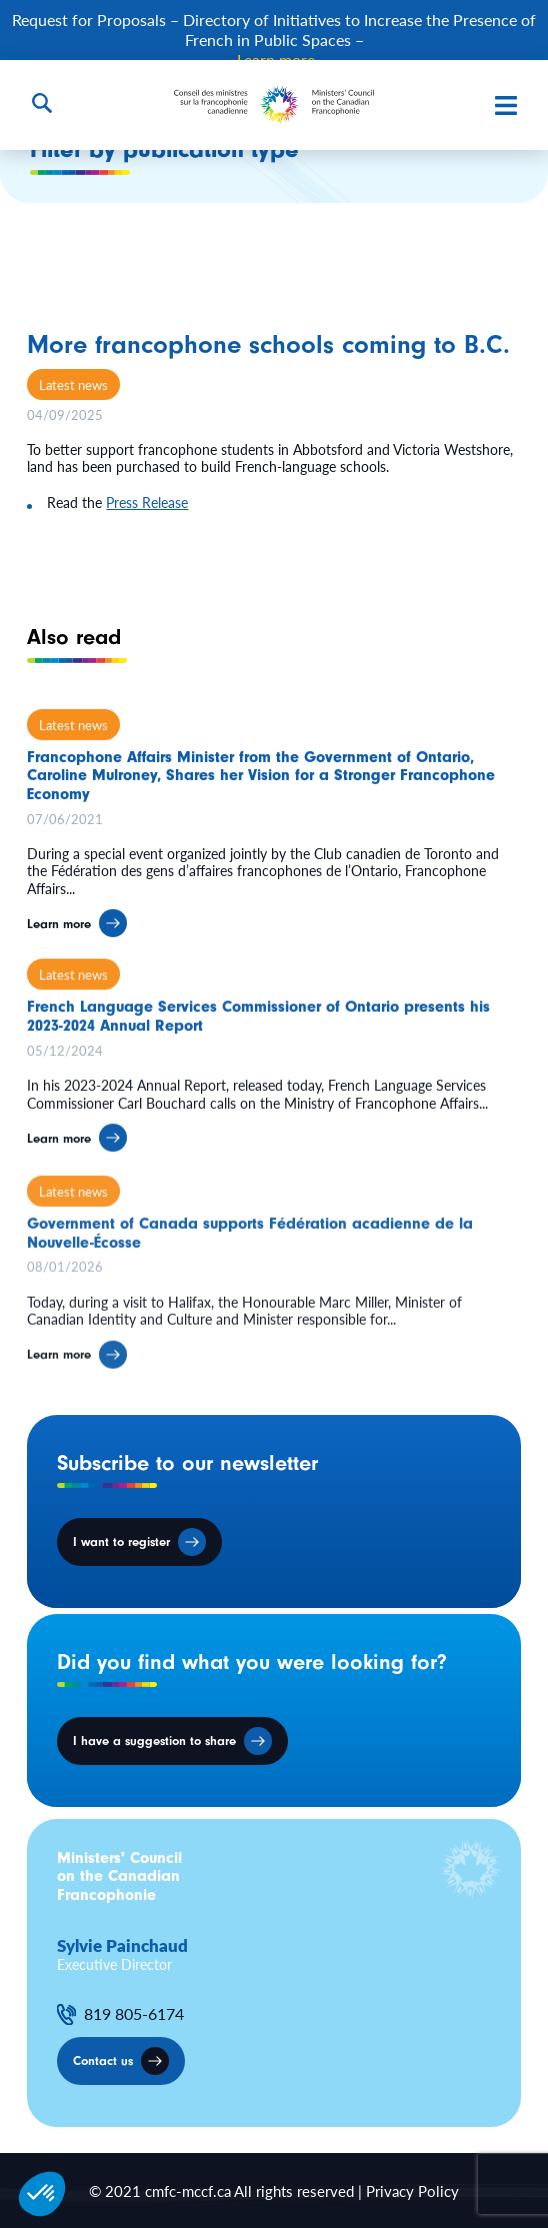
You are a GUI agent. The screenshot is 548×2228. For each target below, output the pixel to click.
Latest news (73, 384)
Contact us (103, 2060)
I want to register (121, 1541)
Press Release (147, 502)
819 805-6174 (134, 2014)
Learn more (59, 939)
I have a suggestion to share (154, 1740)
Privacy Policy (412, 2190)
